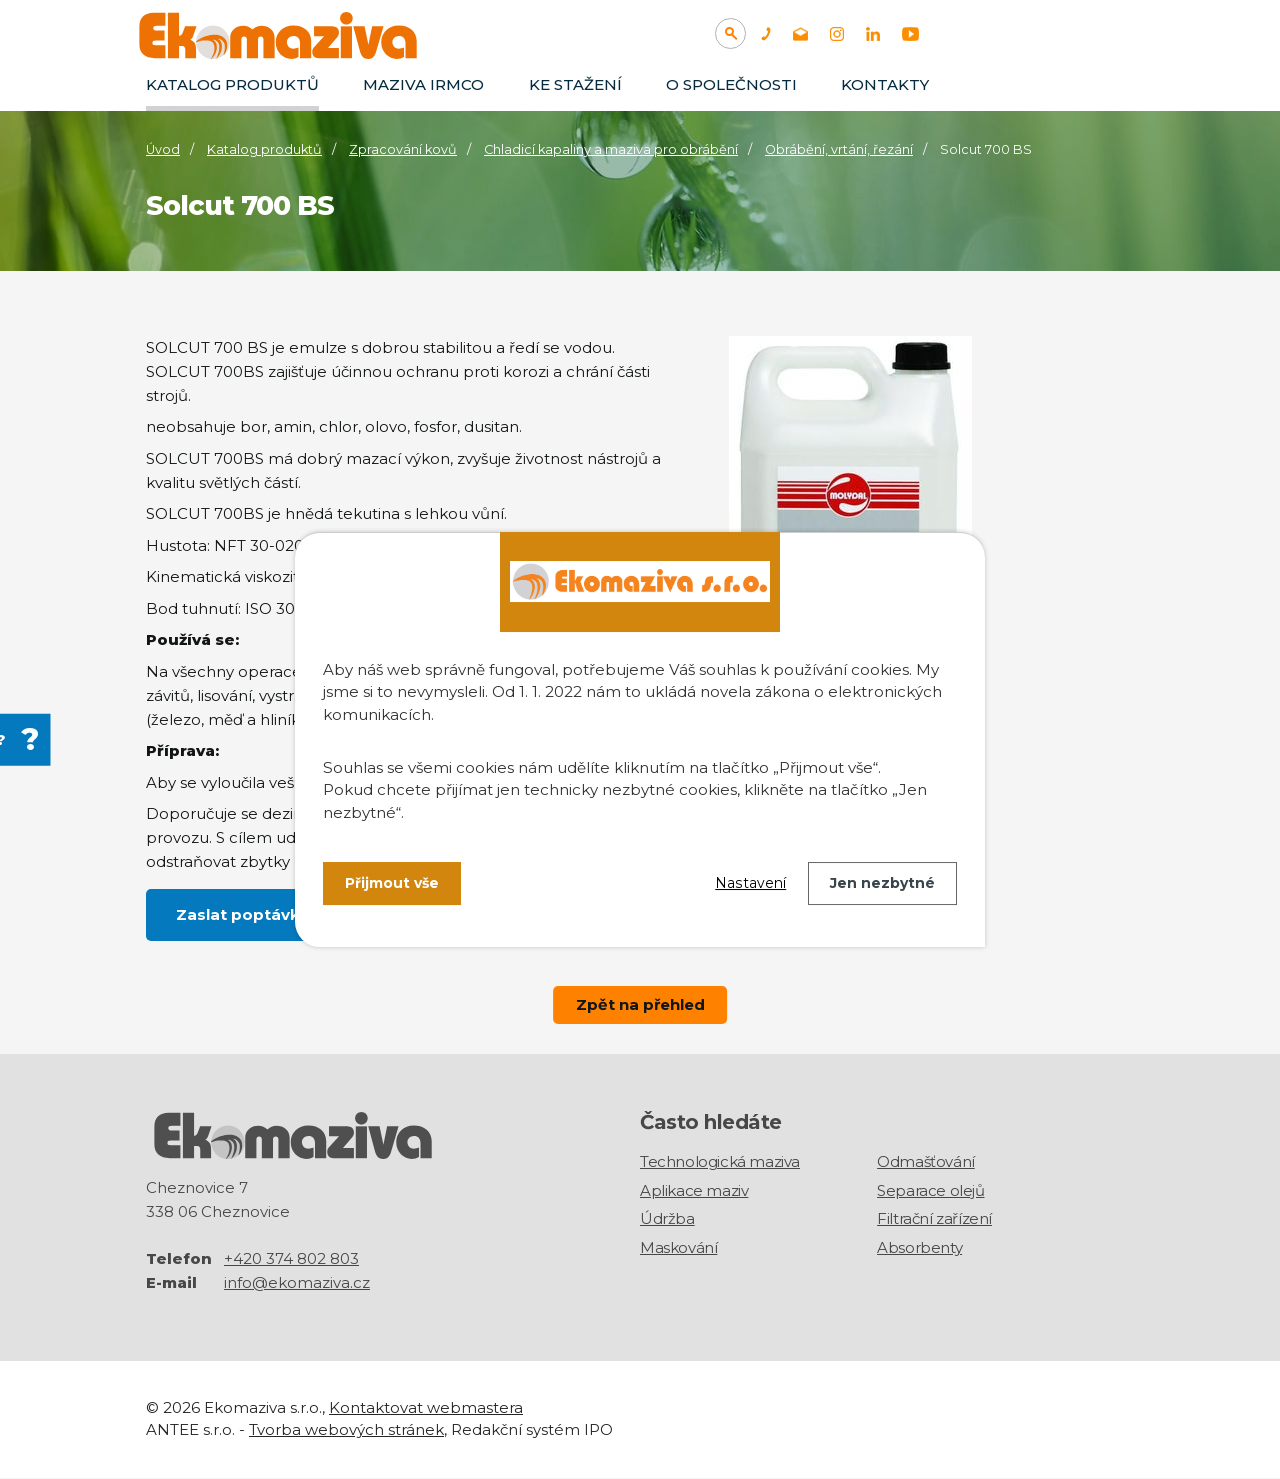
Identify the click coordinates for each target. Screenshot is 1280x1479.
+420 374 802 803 (291, 1259)
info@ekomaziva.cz (297, 1283)
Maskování (678, 1247)
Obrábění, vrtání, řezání (839, 149)
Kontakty (885, 84)
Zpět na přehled (640, 1004)
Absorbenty (919, 1247)
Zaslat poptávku (243, 914)
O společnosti (731, 84)
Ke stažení (575, 84)
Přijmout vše (392, 883)
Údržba (667, 1219)
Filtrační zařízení (934, 1219)
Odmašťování (926, 1162)
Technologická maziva (720, 1162)
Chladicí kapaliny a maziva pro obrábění (611, 149)
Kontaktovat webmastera (426, 1408)
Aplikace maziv (694, 1190)
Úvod (163, 149)
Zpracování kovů (403, 149)
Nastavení (751, 883)
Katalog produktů (232, 84)
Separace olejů (930, 1190)
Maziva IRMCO (423, 84)
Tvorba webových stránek (346, 1430)
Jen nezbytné (882, 883)
